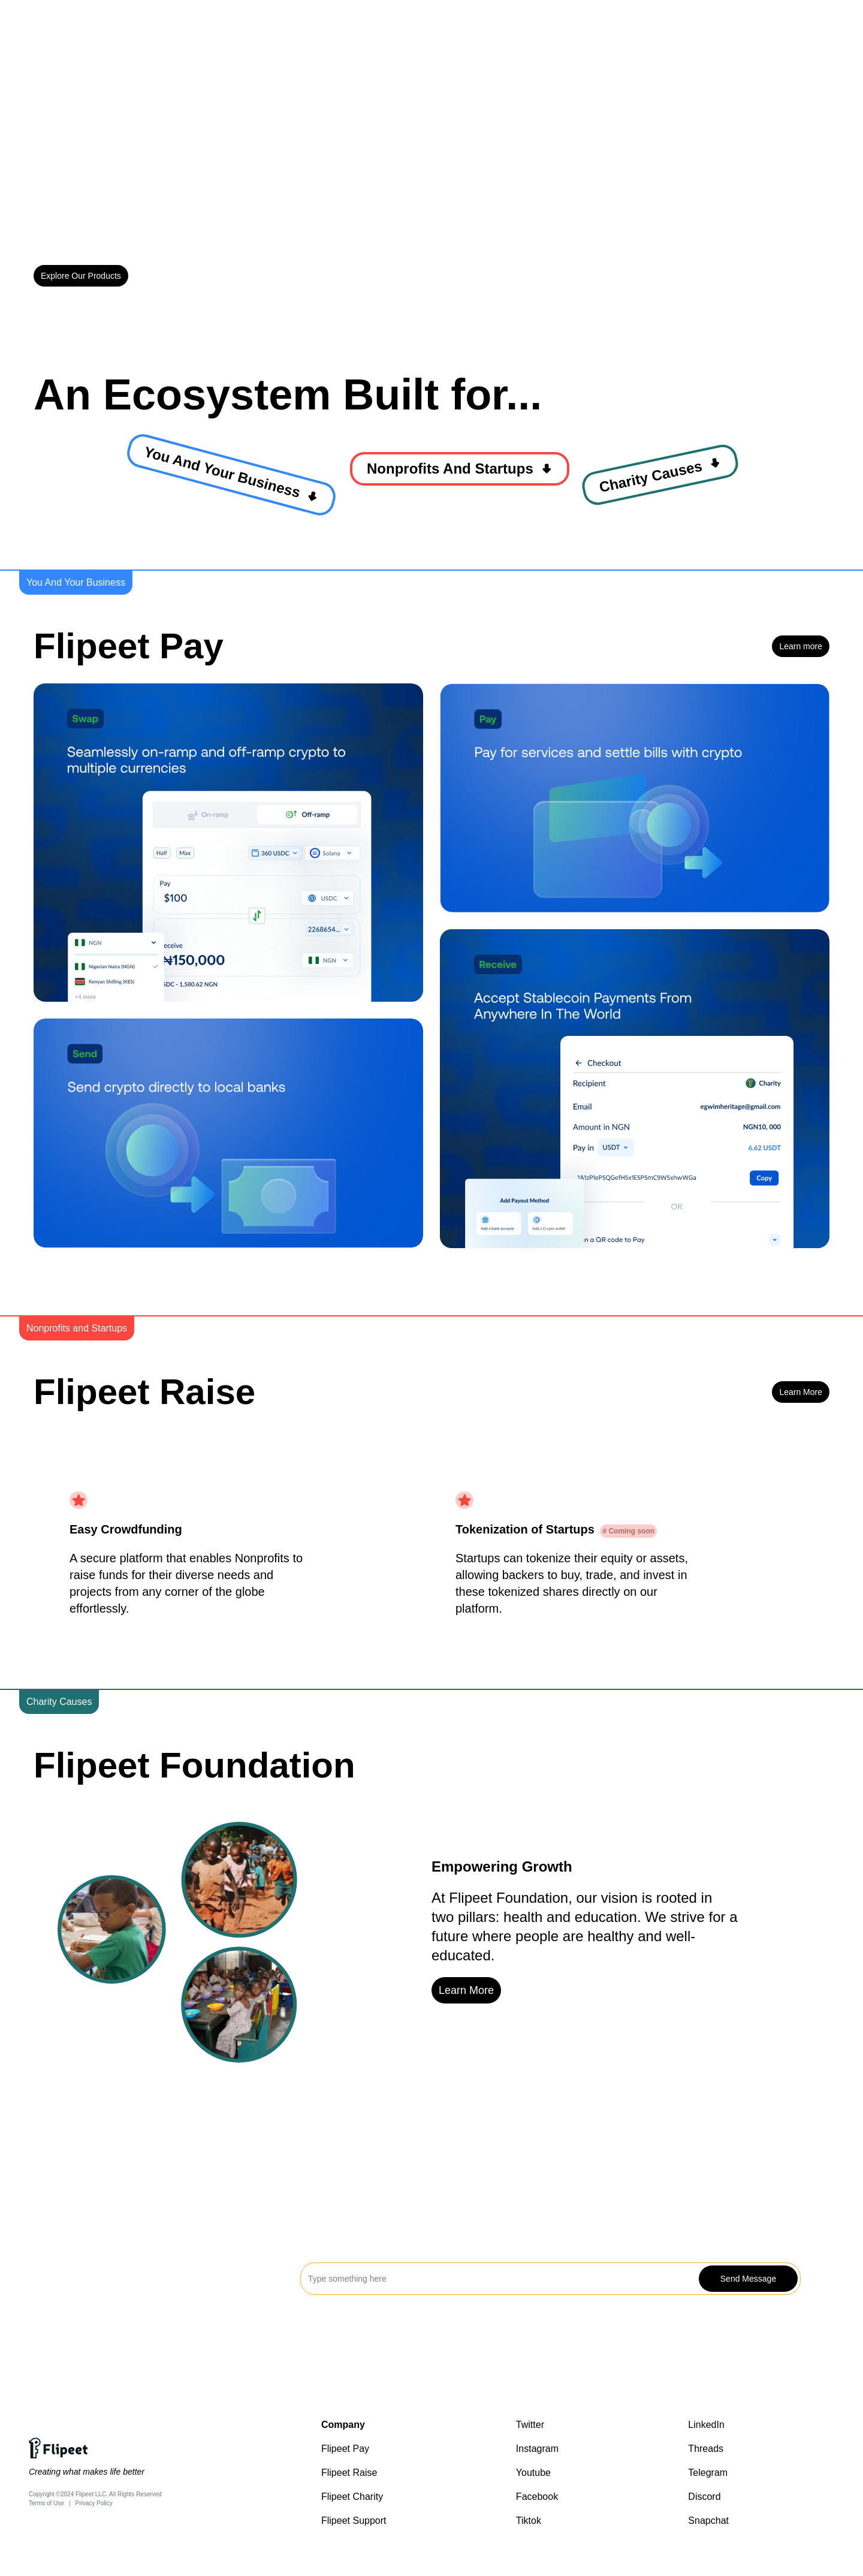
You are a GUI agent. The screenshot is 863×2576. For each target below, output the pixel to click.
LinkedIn (706, 2425)
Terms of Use (46, 2503)
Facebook (537, 2496)
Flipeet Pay (345, 2449)
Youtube (533, 2472)
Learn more (800, 646)
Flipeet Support (354, 2520)
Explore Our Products (81, 276)
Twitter (530, 2425)
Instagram (537, 2449)
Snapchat (708, 2520)
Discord (704, 2496)
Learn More (800, 1392)
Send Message (748, 2278)
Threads (705, 2449)
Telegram (708, 2472)
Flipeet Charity (352, 2496)
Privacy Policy (94, 2503)
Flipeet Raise (349, 2472)
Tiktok (528, 2520)
